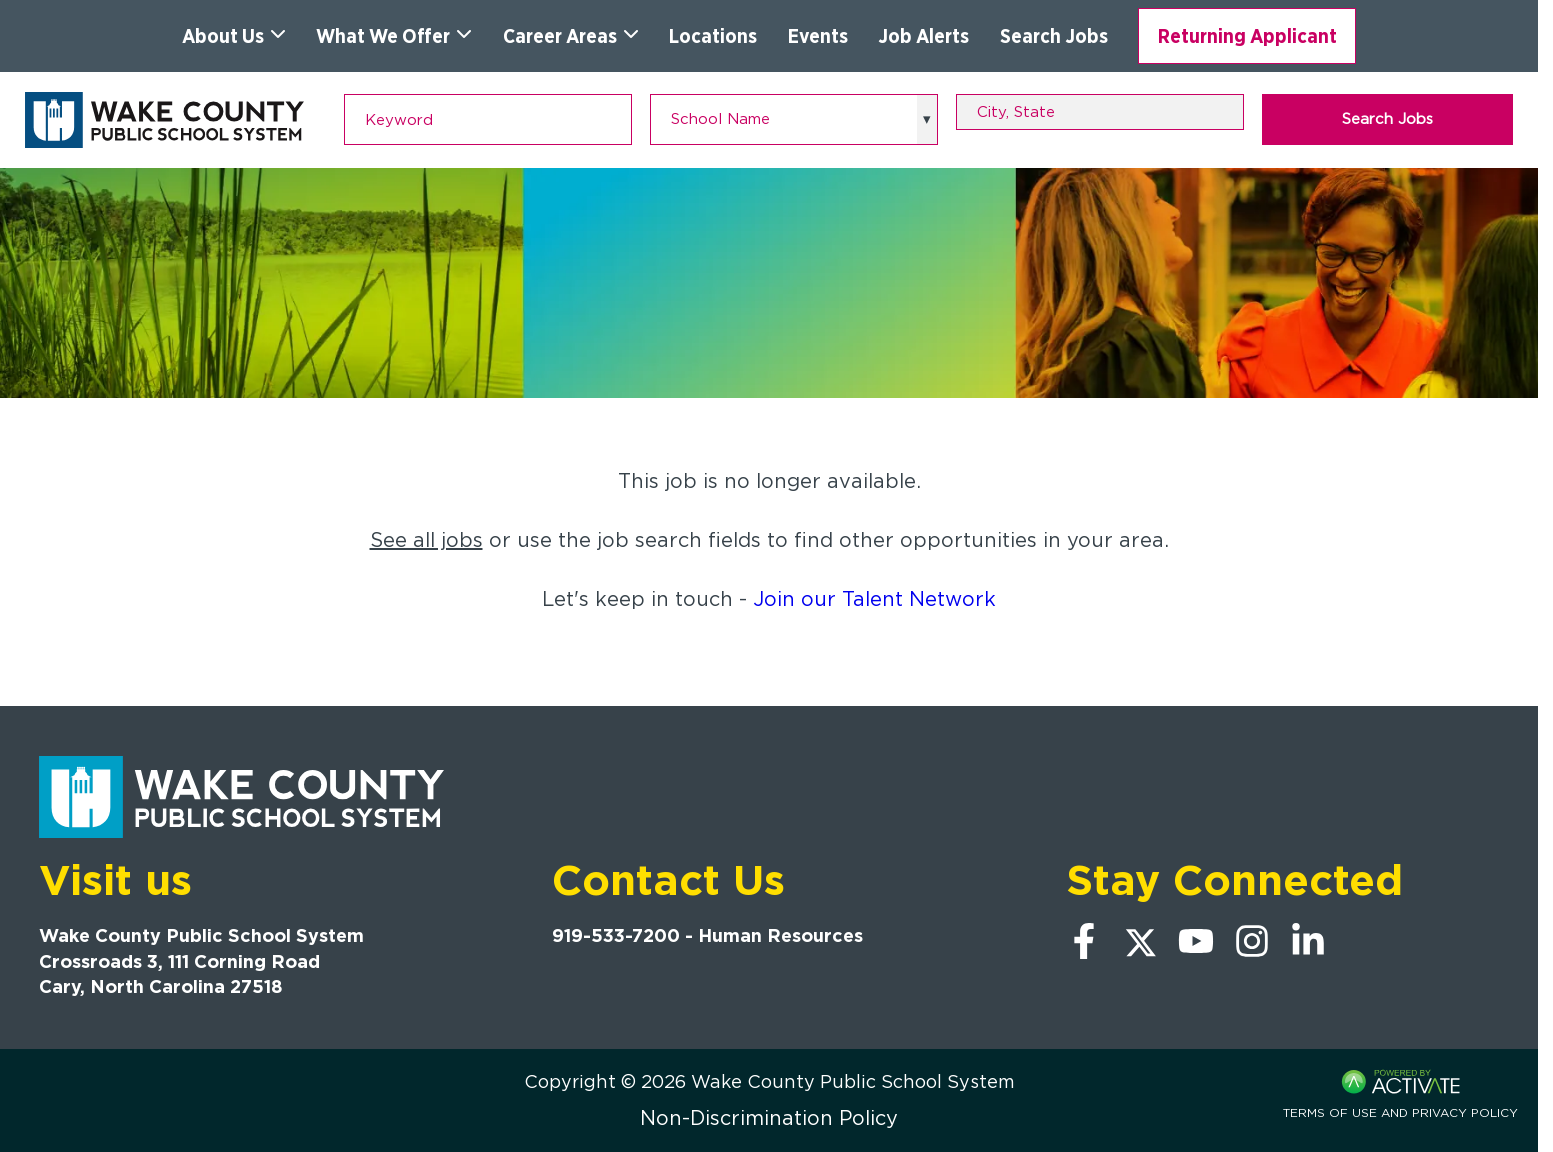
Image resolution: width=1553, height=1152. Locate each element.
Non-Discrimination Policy (769, 1118)
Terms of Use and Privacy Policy (1400, 1112)
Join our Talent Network (874, 599)
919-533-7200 (616, 935)
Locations (713, 36)
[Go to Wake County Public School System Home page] (164, 120)
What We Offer (394, 36)
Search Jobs (1054, 36)
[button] (1232, 112)
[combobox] (1100, 112)
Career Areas (571, 36)
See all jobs (426, 540)
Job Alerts (923, 36)
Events (818, 36)
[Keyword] (488, 119)
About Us (234, 36)
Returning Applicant (1247, 36)
